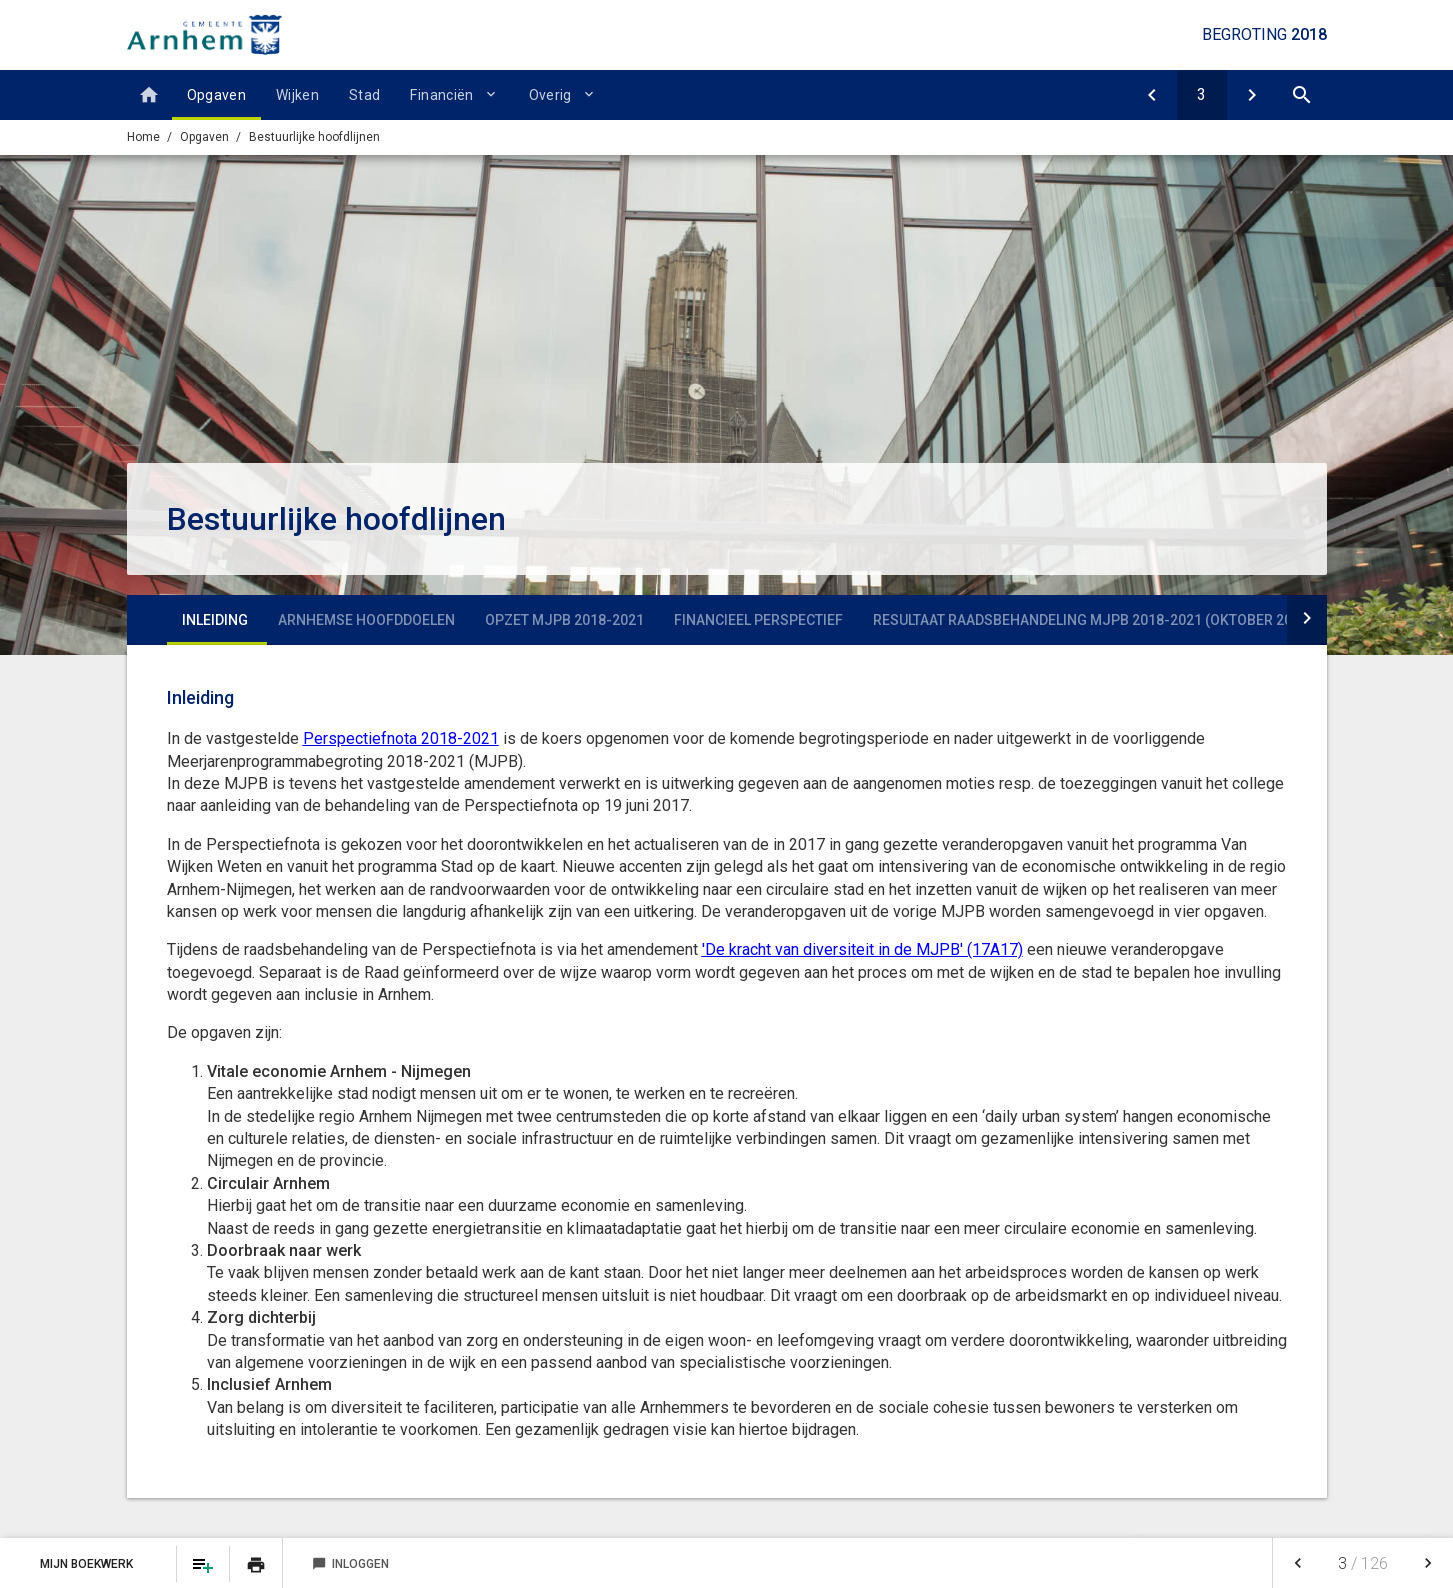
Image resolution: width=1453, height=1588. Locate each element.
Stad (364, 95)
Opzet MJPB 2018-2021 (564, 620)
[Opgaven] (1152, 95)
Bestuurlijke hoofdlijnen (314, 137)
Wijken (297, 95)
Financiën (441, 95)
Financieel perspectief (758, 620)
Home (143, 137)
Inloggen (350, 1564)
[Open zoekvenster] (1302, 95)
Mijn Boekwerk (88, 1564)
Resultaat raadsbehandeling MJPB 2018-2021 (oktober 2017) (1093, 620)
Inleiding (215, 620)
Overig (550, 95)
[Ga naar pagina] (1202, 95)
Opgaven (216, 95)
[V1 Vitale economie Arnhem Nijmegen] (1252, 95)
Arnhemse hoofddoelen (366, 620)
